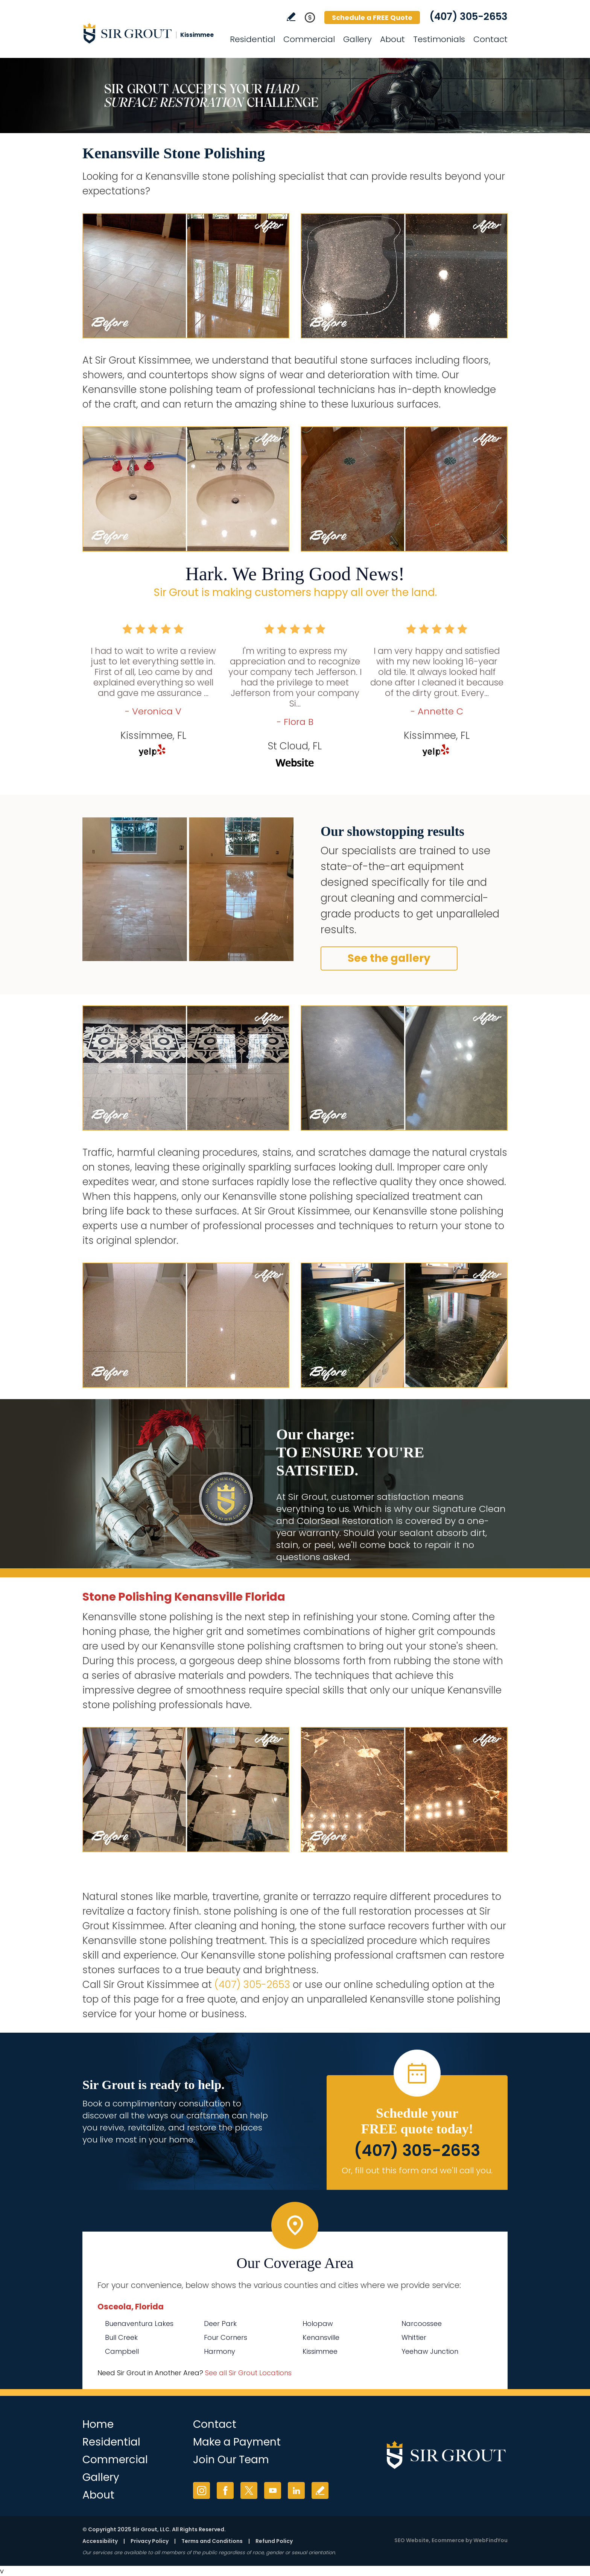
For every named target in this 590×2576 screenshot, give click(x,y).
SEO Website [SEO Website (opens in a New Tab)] (411, 2540)
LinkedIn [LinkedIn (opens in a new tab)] (296, 2490)
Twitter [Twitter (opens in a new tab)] (248, 2490)
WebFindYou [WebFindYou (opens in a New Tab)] (490, 2540)
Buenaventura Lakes (139, 2323)
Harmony (219, 2351)
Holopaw (318, 2323)
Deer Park (220, 2323)
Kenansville (321, 2337)
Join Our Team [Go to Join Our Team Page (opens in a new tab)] (231, 2459)
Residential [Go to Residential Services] (252, 39)
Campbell (122, 2351)
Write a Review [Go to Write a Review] (291, 16)
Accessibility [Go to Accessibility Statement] (100, 2541)
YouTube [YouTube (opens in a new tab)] (272, 2490)
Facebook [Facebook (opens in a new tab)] (225, 2490)
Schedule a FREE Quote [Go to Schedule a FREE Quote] (372, 17)
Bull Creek (121, 2337)
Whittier (413, 2337)
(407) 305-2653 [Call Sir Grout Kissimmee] (468, 16)
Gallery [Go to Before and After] (357, 39)
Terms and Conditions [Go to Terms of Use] (212, 2541)
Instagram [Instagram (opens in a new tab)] (201, 2490)
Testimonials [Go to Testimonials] (439, 39)
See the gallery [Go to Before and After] (389, 958)
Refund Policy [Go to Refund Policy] (274, 2541)
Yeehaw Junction (429, 2351)
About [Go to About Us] (392, 39)
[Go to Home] (150, 33)
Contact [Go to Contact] (490, 39)
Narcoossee (421, 2323)
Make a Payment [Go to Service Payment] (237, 2442)
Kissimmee (320, 2351)
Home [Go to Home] (98, 2424)
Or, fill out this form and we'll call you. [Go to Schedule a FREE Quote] (417, 2170)
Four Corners (225, 2337)
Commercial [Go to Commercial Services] (309, 39)
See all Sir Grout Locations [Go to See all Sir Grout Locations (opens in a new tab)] (248, 2372)
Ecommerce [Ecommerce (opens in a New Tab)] (448, 2540)
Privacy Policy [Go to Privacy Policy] (150, 2541)
